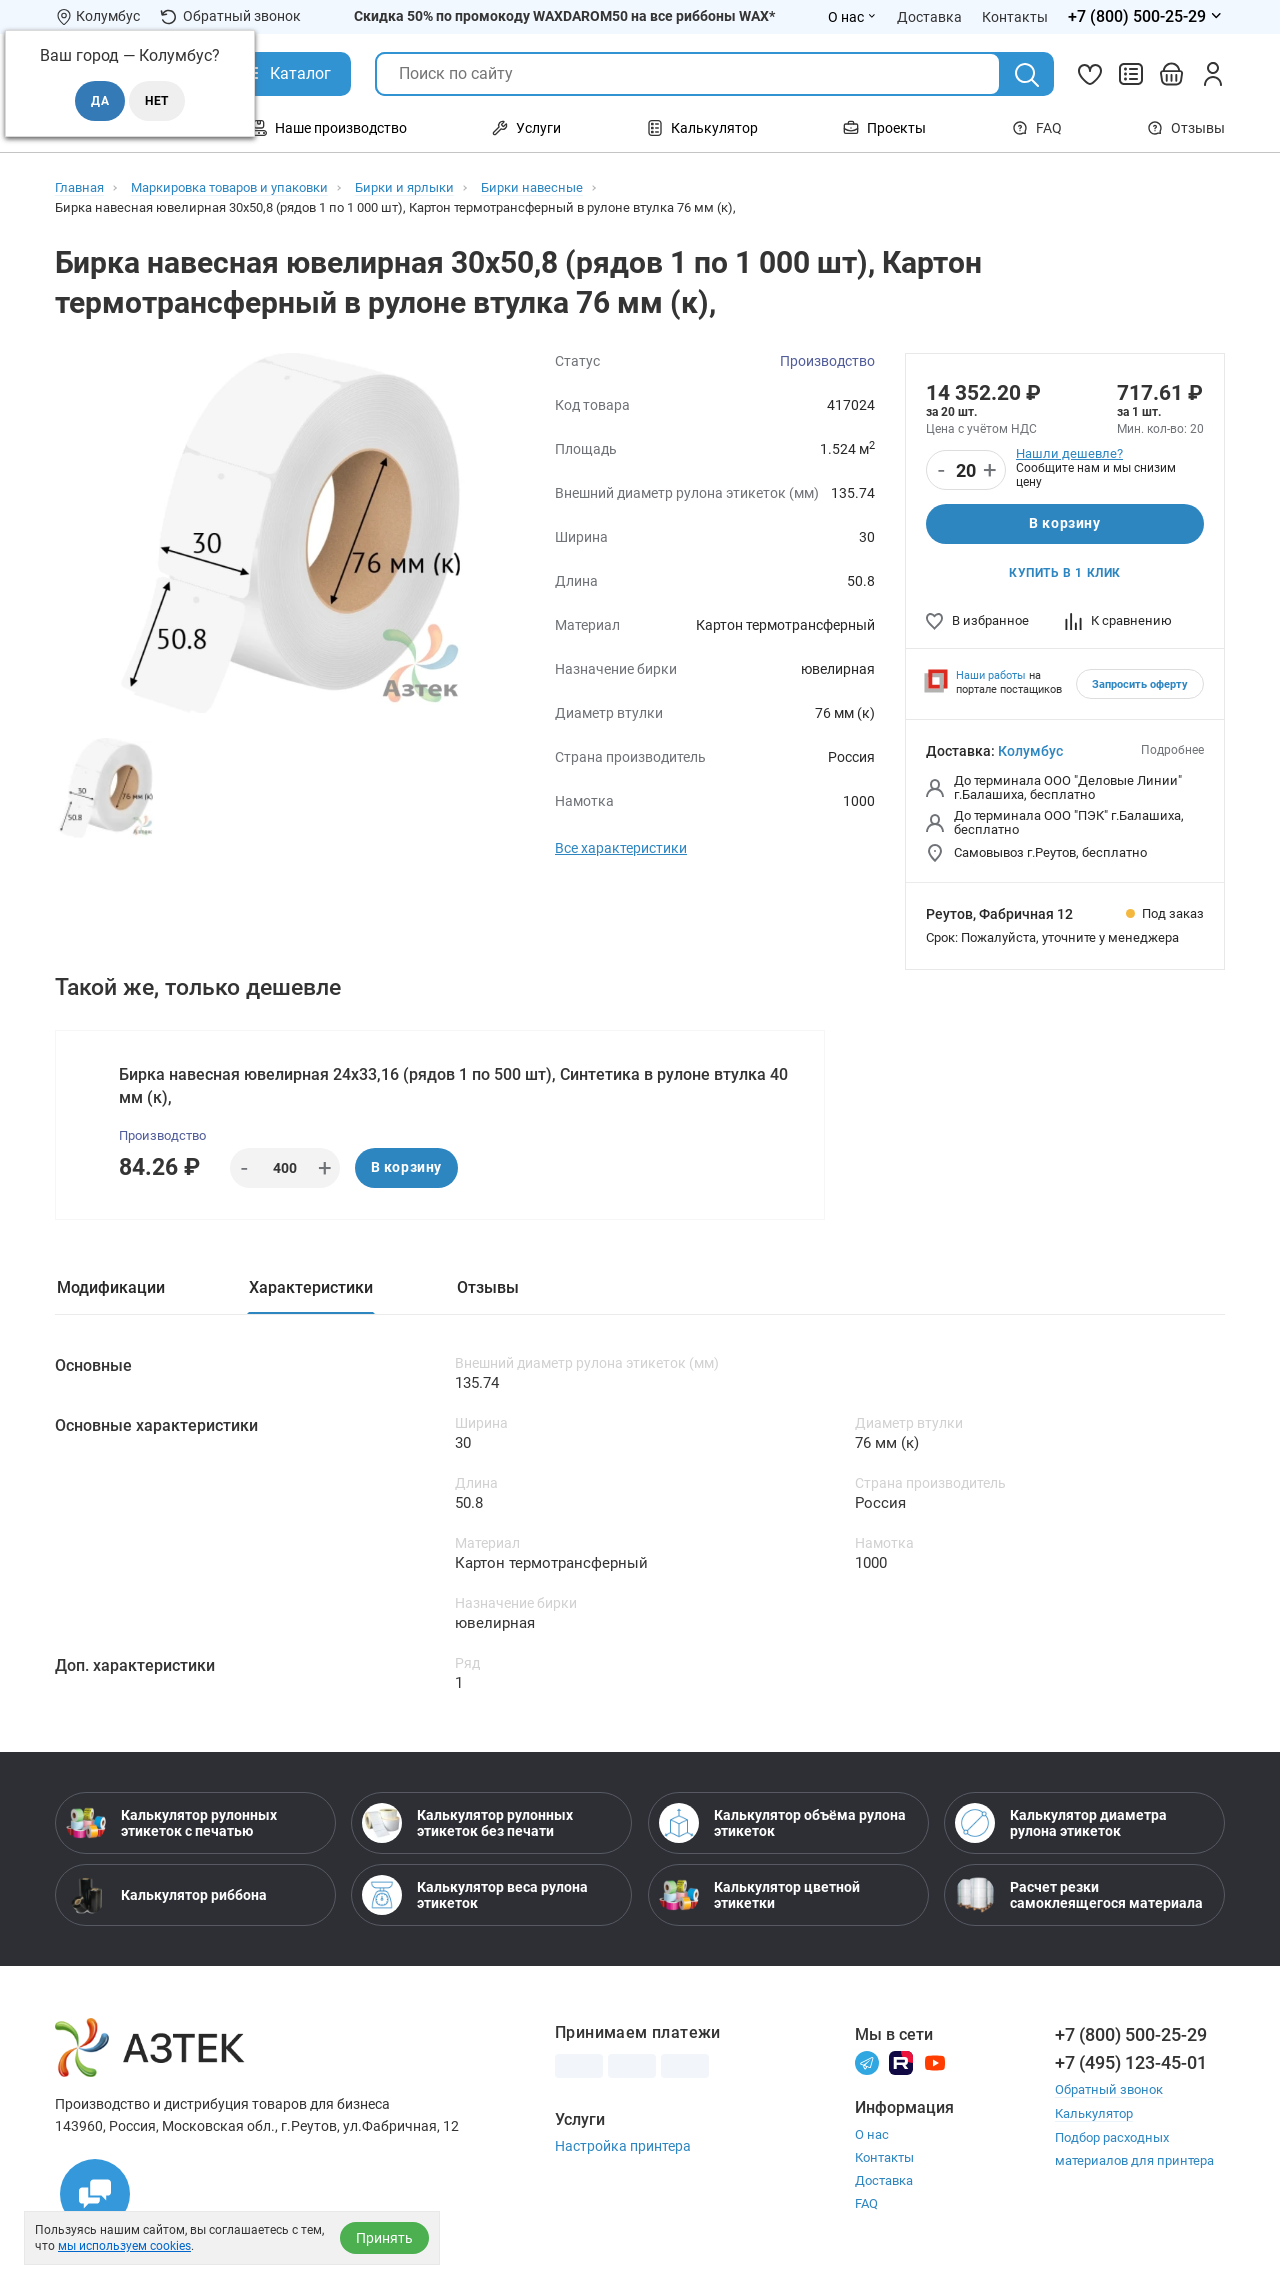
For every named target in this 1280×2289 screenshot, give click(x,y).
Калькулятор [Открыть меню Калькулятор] (702, 128)
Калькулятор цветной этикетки (759, 1897)
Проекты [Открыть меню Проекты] (884, 128)
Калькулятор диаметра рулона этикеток (1061, 1825)
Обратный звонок (230, 16)
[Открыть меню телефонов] (1146, 17)
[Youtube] (935, 2063)
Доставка (884, 2182)
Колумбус (1030, 751)
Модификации (111, 1288)
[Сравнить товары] (1131, 74)
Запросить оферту (1140, 684)
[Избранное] (1090, 74)
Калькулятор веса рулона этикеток (475, 1897)
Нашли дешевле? (1069, 453)
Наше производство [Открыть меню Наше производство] (329, 128)
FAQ (1037, 128)
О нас (872, 2136)
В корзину (1064, 524)
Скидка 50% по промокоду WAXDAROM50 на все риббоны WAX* (564, 16)
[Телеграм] (867, 2063)
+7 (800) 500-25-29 (1131, 2036)
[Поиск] (1027, 75)
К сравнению (1118, 620)
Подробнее (1172, 750)
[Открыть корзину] (1172, 74)
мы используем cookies (124, 2246)
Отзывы (1186, 128)
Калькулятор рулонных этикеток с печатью (171, 1825)
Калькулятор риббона (166, 1897)
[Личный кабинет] (1213, 74)
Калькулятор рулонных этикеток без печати (467, 1825)
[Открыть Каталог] (285, 74)
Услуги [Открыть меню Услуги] (526, 128)
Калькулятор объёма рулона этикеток (782, 1825)
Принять (384, 2238)
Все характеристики (621, 848)
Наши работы (991, 675)
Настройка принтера (623, 2148)
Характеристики (311, 1288)
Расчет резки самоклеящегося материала (1079, 1897)
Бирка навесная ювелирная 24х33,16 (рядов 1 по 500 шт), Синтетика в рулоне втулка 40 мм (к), (453, 1086)
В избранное (977, 620)
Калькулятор (1094, 2114)
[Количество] (966, 471)
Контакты (884, 2159)
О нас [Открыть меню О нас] (852, 17)
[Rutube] (901, 2063)
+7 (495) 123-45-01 (1131, 2064)
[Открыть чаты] (95, 2194)
